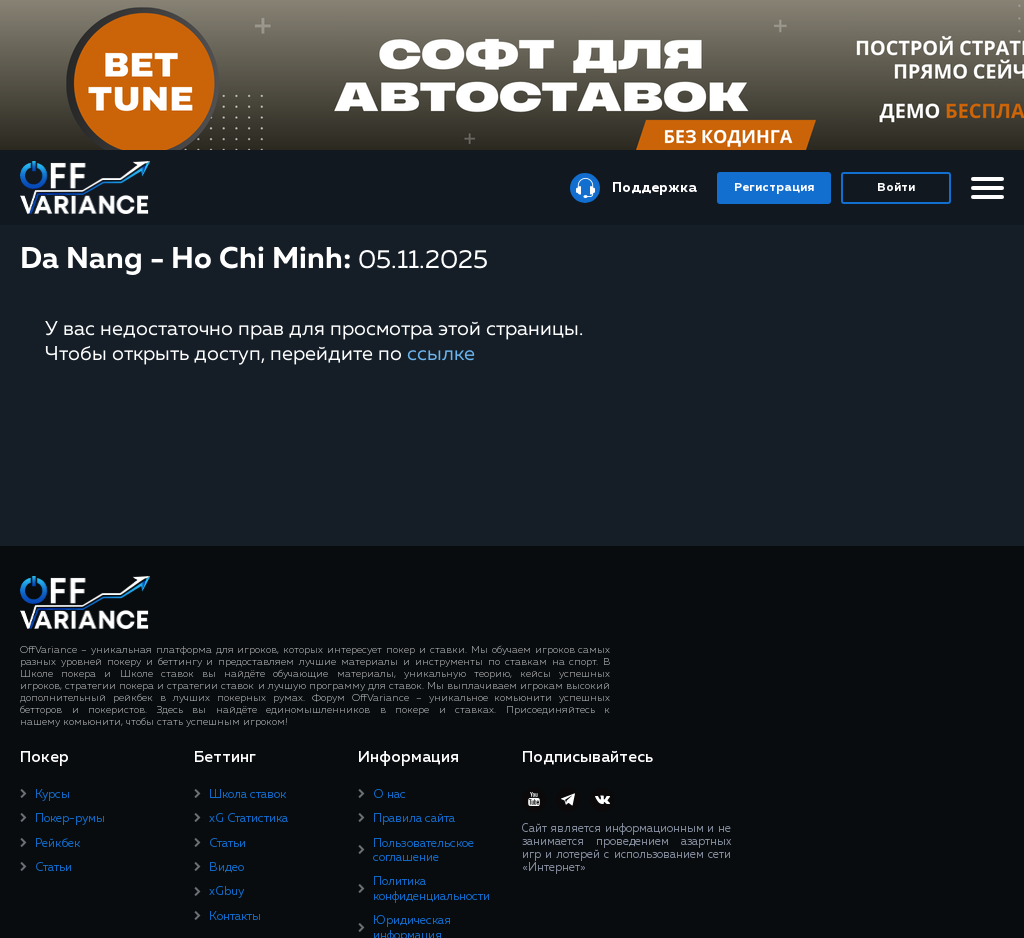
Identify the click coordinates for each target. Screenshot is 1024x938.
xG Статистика (248, 819)
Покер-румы (70, 819)
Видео (226, 868)
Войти (896, 188)
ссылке (441, 354)
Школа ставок (247, 795)
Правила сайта (414, 819)
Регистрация (774, 188)
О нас (389, 795)
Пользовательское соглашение (423, 851)
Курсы (52, 795)
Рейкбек (57, 844)
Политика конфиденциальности (431, 889)
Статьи (53, 868)
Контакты (235, 917)
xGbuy (226, 892)
